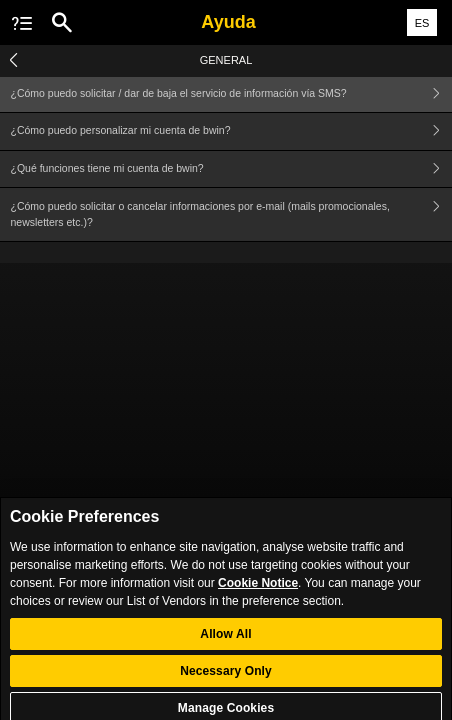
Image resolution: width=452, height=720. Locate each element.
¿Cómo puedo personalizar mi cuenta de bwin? (232, 131)
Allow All (225, 639)
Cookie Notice (258, 588)
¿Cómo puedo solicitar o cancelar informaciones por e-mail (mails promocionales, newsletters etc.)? (232, 214)
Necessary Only (226, 676)
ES (422, 23)
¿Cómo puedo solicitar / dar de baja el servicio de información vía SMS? (232, 93)
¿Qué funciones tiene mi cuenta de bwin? (232, 169)
